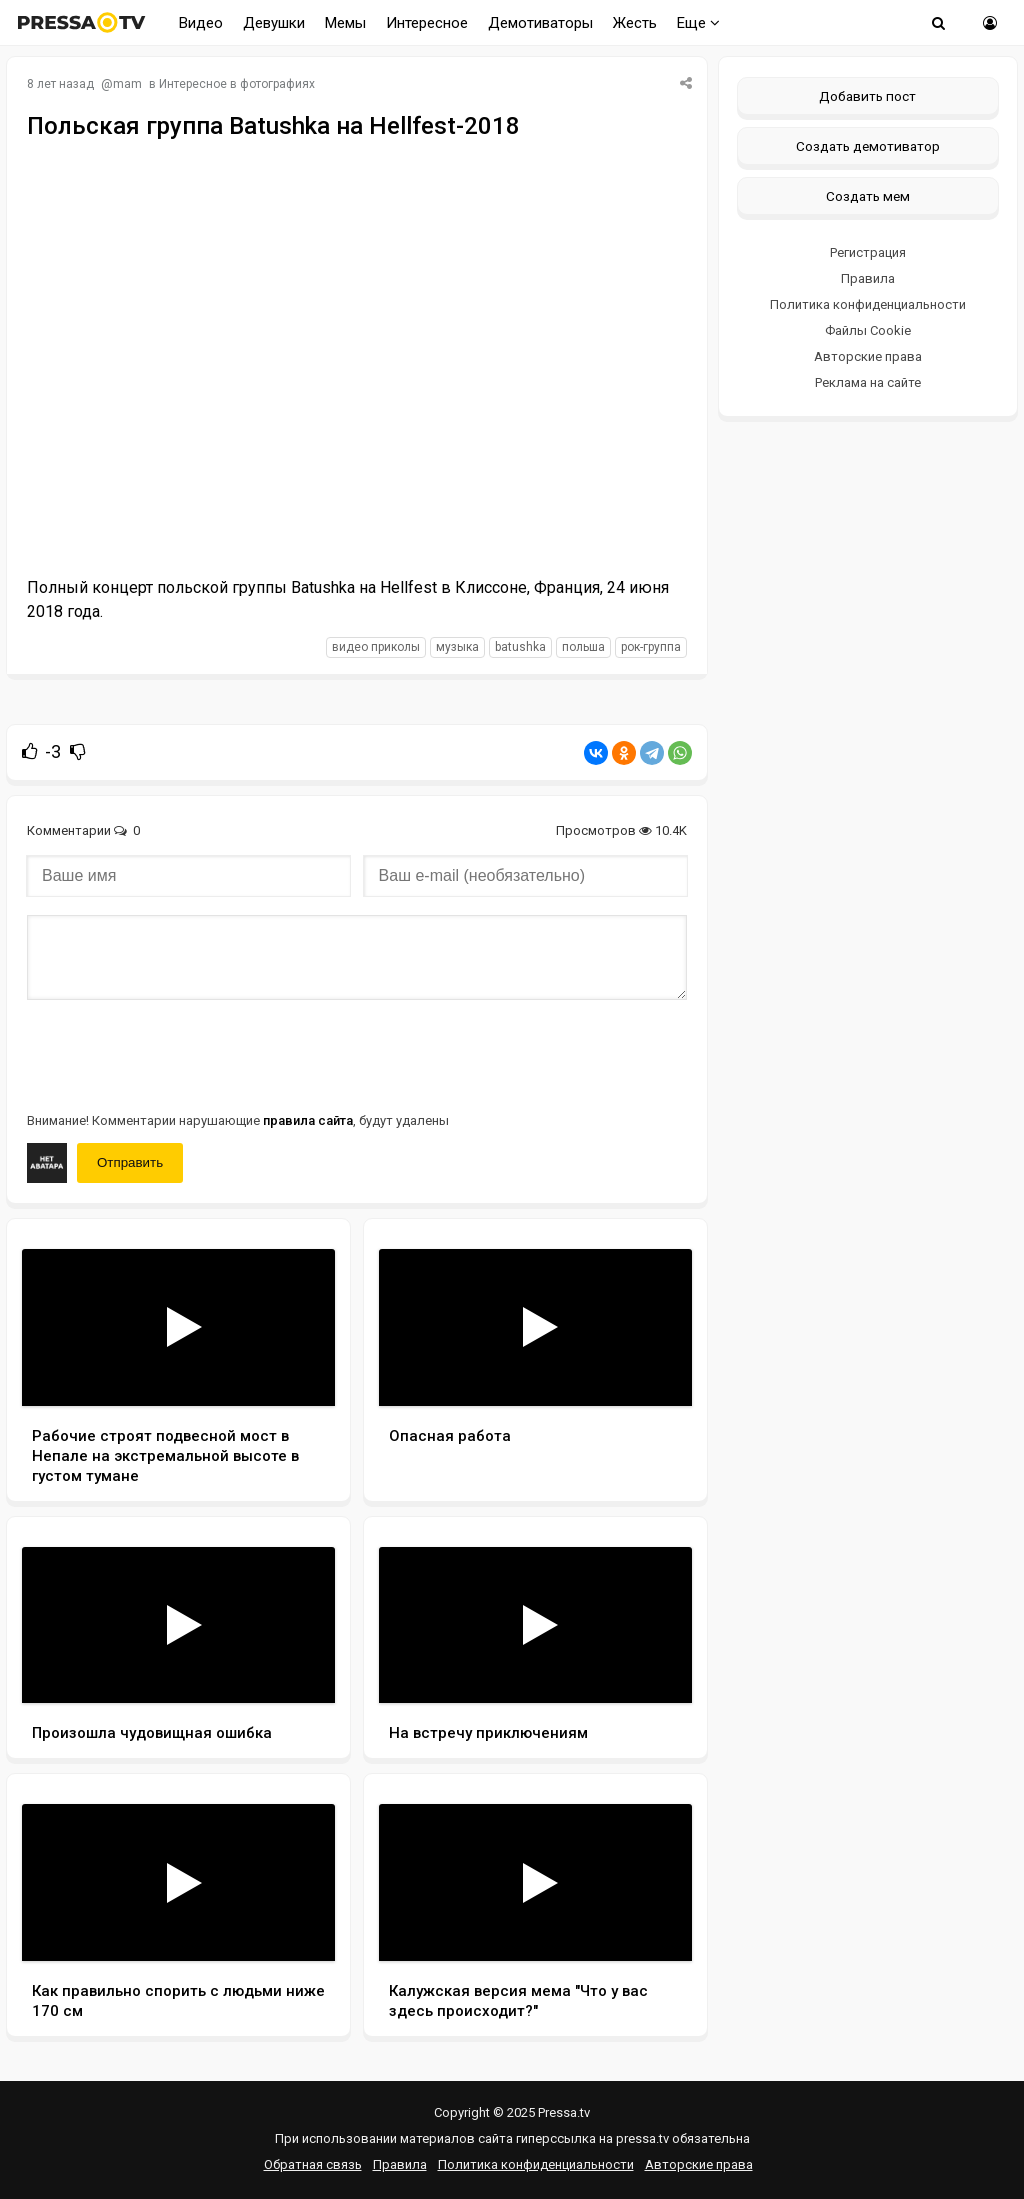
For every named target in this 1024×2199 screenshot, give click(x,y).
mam (127, 84)
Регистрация (868, 252)
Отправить (130, 1162)
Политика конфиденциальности (868, 304)
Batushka (520, 647)
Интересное (427, 23)
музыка (457, 647)
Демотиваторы (540, 23)
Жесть (635, 23)
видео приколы (376, 647)
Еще (698, 23)
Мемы (345, 23)
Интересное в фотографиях (237, 84)
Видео (201, 23)
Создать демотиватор (868, 146)
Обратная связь (313, 2164)
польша (583, 647)
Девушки (274, 23)
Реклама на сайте (868, 382)
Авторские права (868, 356)
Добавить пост (867, 96)
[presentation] (179, 1054)
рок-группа (651, 647)
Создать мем (868, 196)
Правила (868, 278)
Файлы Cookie (868, 330)
